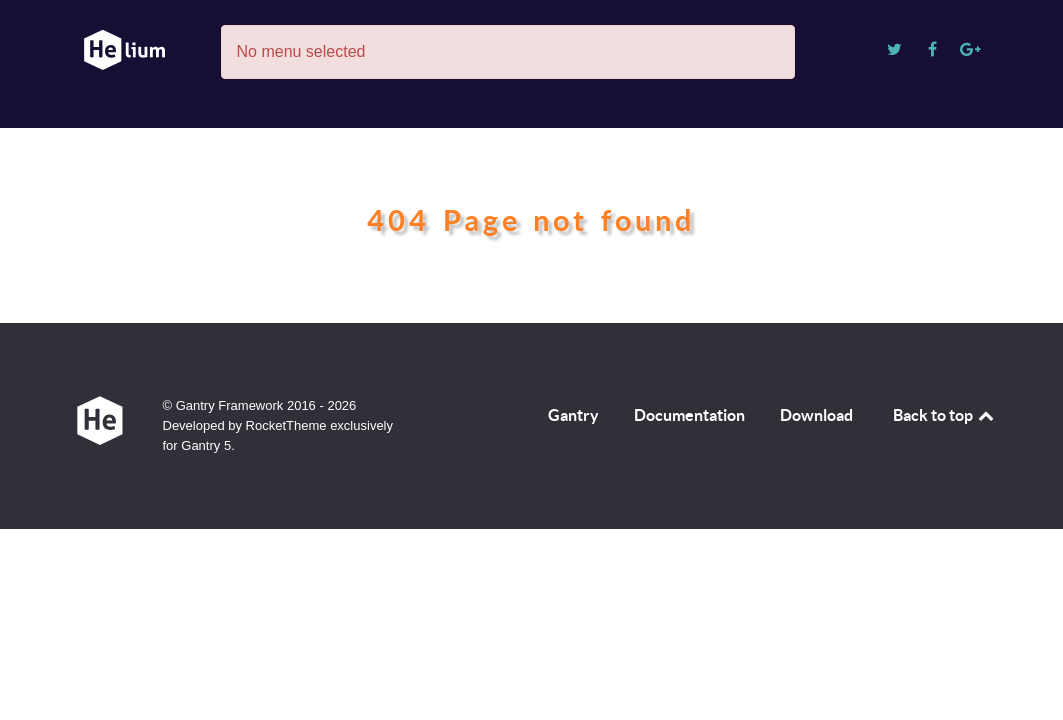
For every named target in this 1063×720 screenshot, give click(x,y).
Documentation (689, 415)
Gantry (573, 415)
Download (816, 415)
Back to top (945, 415)
